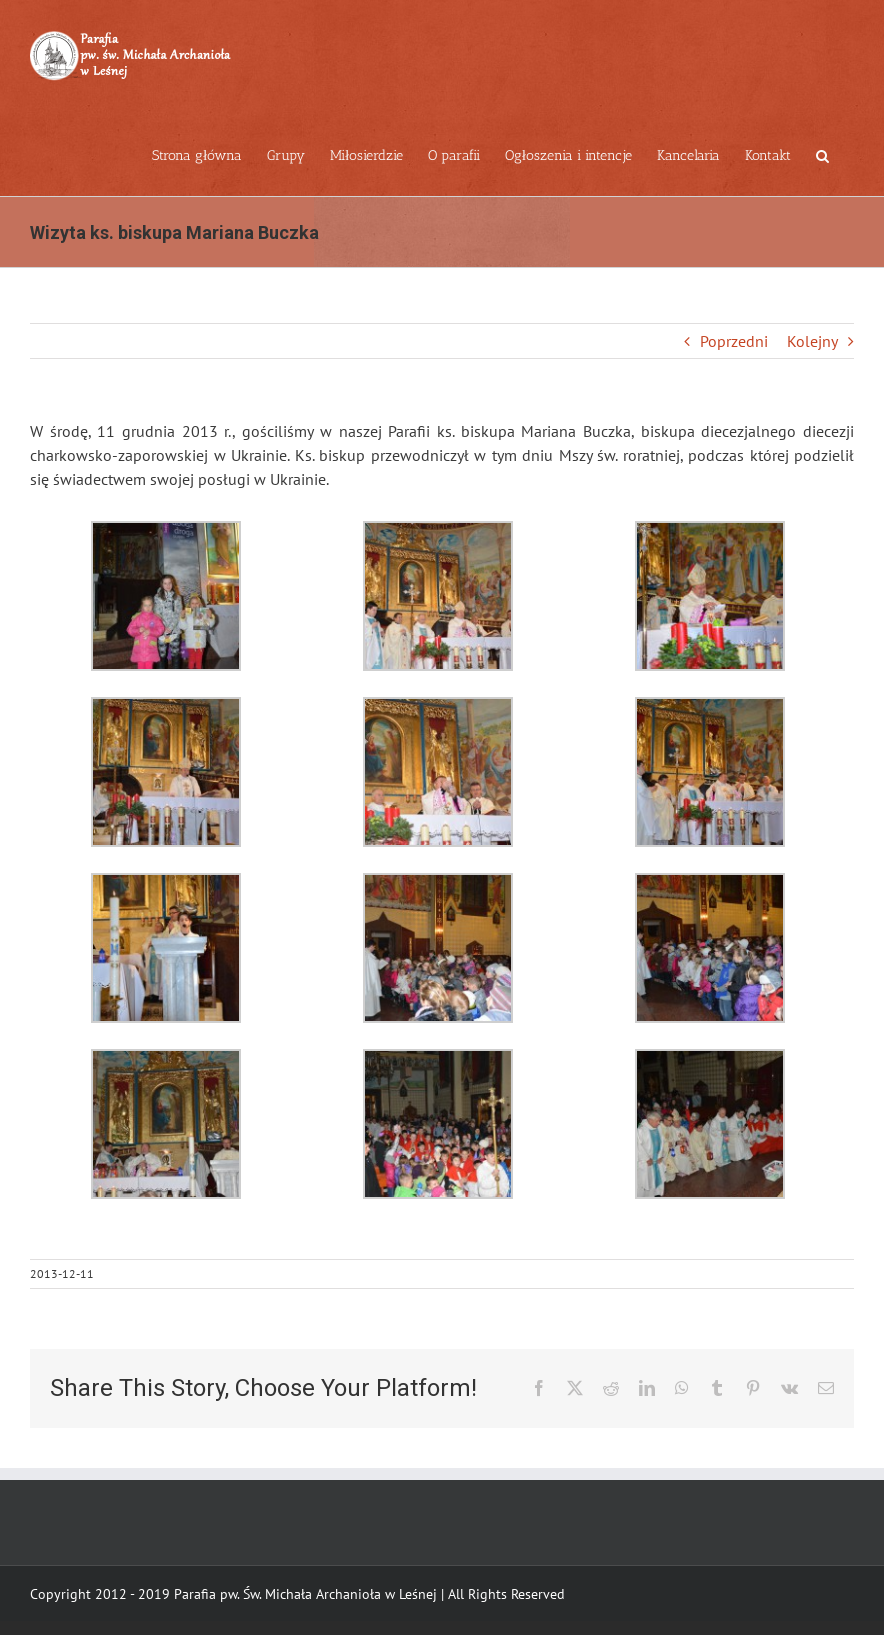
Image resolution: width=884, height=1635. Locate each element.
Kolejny (812, 341)
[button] (822, 154)
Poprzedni (734, 341)
